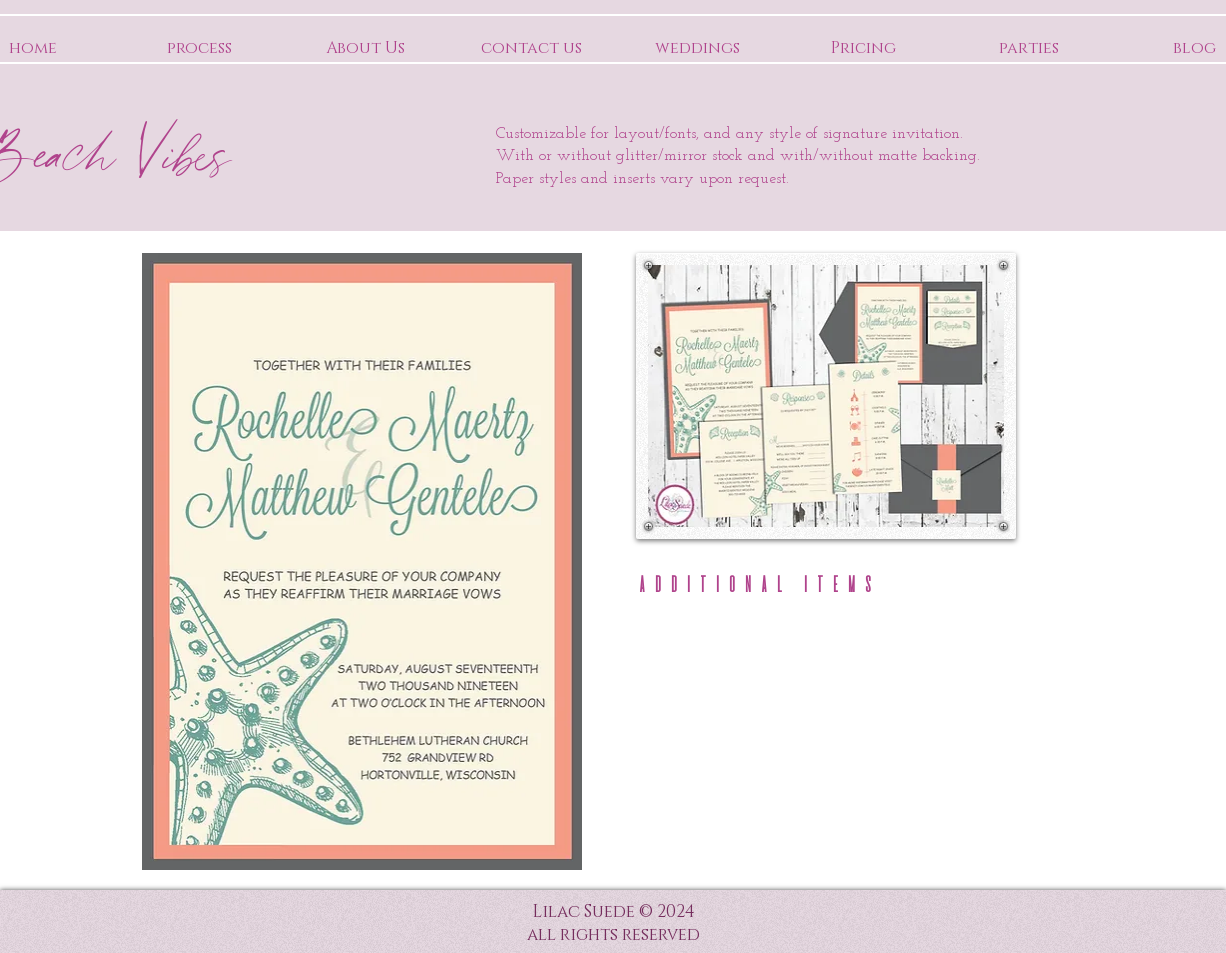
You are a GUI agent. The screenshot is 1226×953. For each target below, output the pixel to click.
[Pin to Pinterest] (972, 281)
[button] (690, 677)
